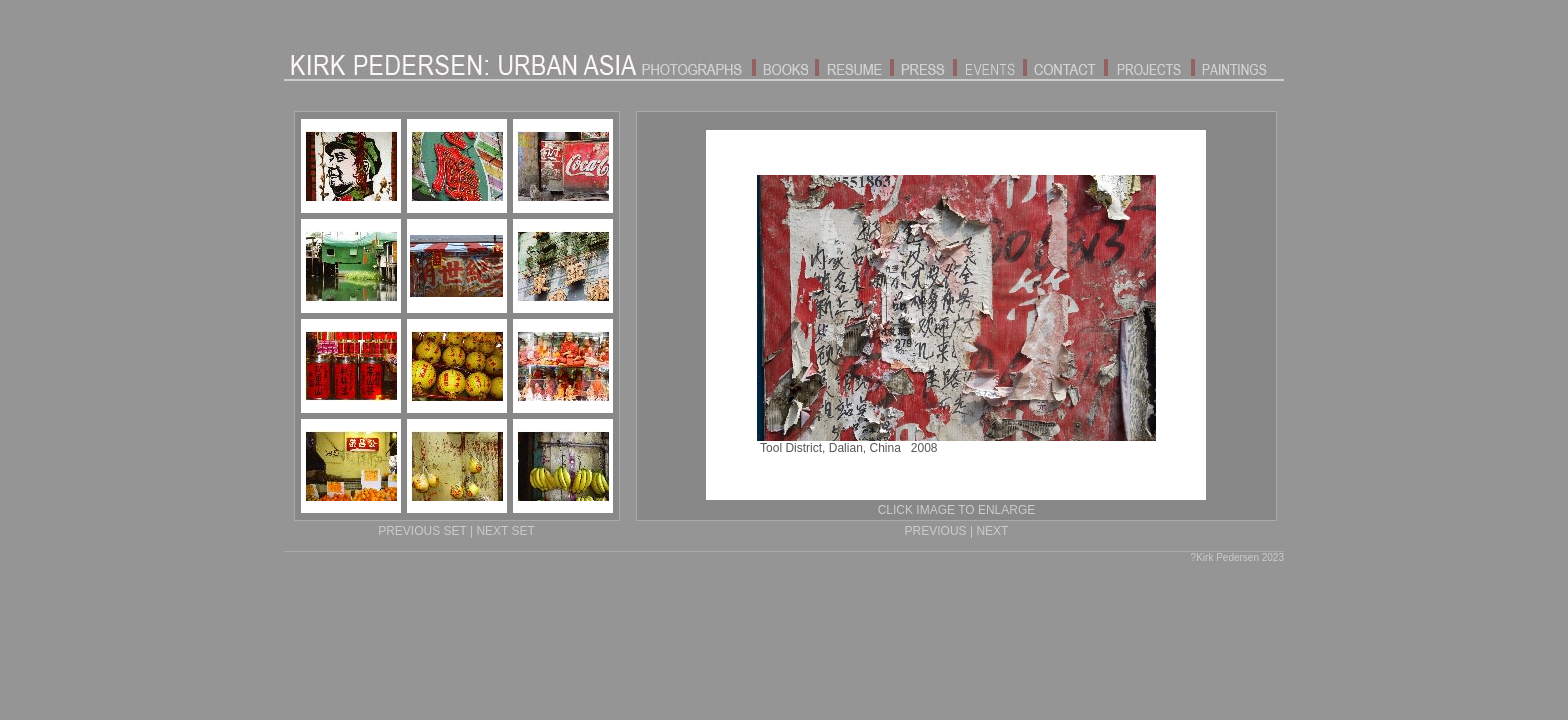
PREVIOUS (936, 531)
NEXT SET (505, 531)
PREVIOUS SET (422, 531)
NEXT (992, 531)
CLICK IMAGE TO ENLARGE (957, 510)
